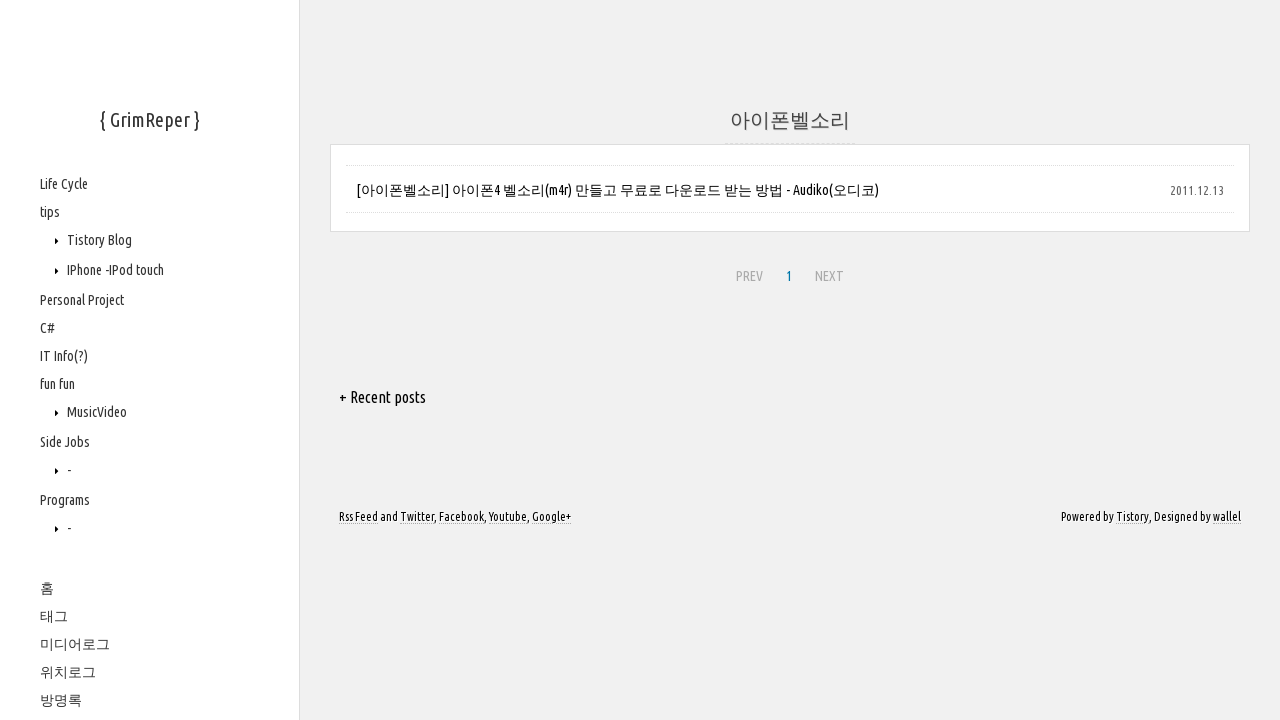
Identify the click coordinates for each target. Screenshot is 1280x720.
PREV (747, 273)
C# (47, 328)
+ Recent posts (382, 397)
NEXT (827, 273)
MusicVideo (95, 412)
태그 (54, 616)
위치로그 (68, 672)
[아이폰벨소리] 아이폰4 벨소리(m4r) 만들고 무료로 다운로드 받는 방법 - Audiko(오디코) (617, 190)
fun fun (57, 384)
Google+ (551, 516)
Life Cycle (64, 184)
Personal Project (82, 300)
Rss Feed (358, 516)
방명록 (61, 700)
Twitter (417, 516)
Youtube (508, 516)
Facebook (461, 516)
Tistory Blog (98, 240)
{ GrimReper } (150, 119)
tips (50, 212)
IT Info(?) (64, 356)
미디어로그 (75, 644)
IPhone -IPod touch (114, 270)
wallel (1227, 516)
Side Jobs (65, 442)
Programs (65, 500)
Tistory (1132, 516)
